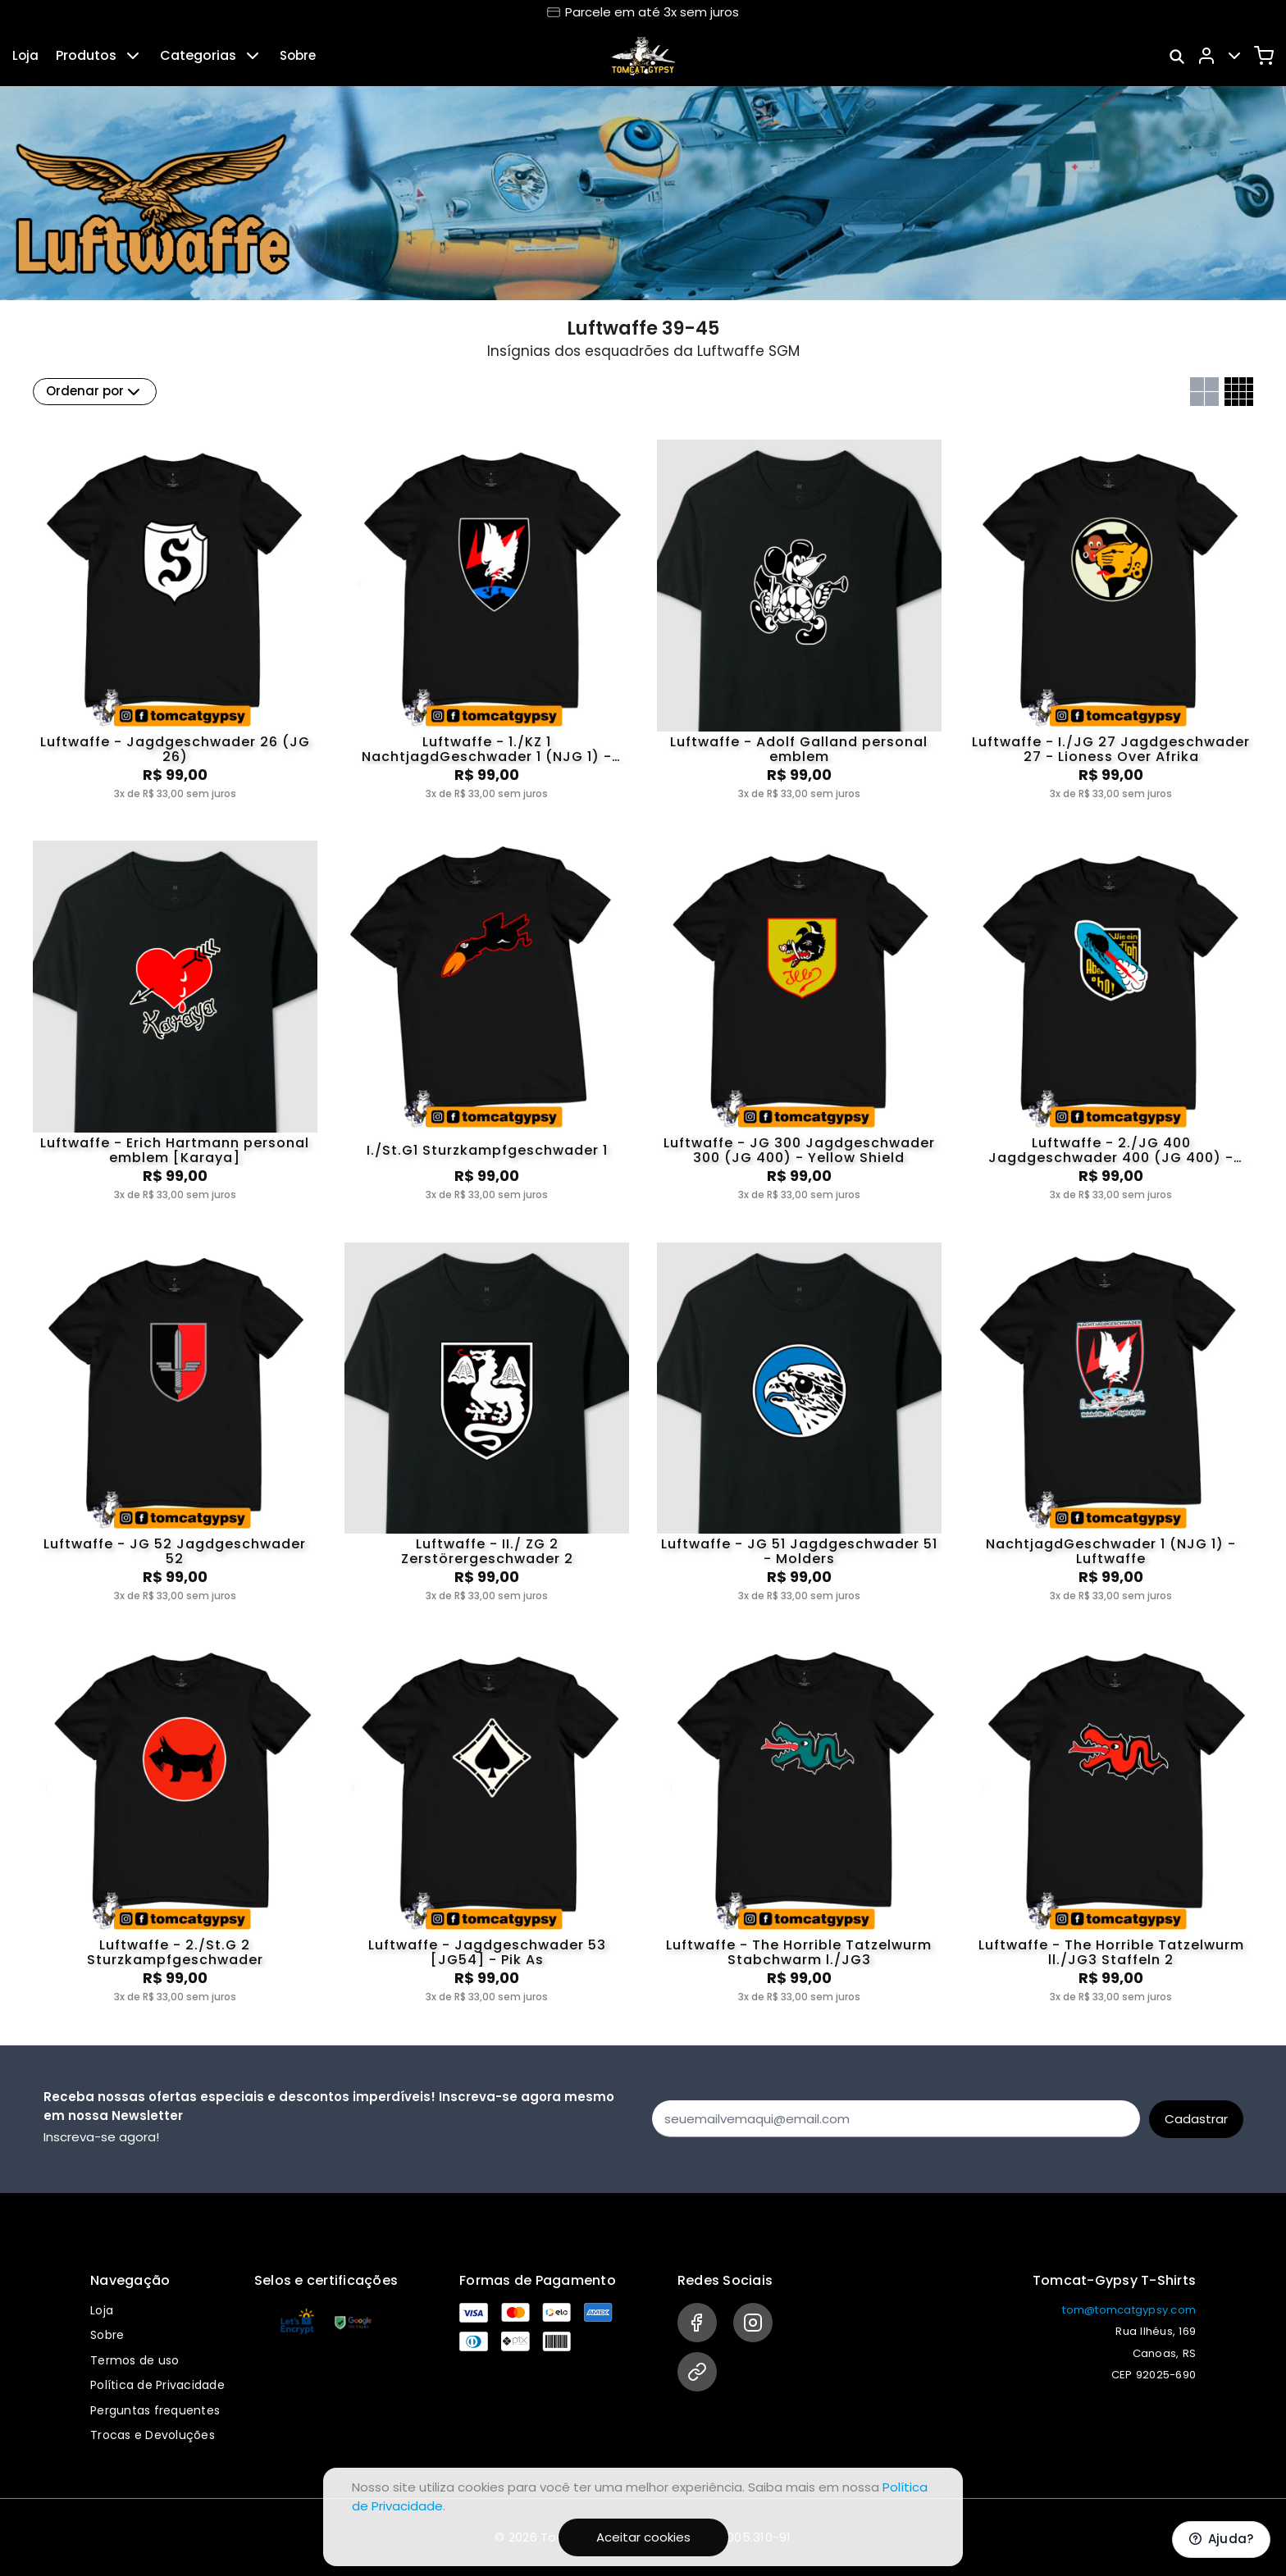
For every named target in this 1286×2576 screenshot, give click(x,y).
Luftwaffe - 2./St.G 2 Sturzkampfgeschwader (175, 1952)
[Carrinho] (1264, 56)
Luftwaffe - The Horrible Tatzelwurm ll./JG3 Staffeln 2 (1111, 1952)
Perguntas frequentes (155, 2410)
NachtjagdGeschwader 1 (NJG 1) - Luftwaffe (1111, 1551)
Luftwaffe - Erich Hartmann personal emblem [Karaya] (174, 1150)
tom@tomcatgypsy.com (1129, 2310)
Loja (25, 55)
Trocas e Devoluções (152, 2435)
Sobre (298, 55)
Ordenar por (95, 392)
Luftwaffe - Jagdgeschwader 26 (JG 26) (175, 749)
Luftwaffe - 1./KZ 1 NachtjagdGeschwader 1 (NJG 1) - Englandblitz (487, 749)
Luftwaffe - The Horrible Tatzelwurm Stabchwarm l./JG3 (799, 1952)
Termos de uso (134, 2360)
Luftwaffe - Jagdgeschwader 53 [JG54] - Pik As (487, 1952)
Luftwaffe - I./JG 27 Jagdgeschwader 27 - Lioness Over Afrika (1111, 749)
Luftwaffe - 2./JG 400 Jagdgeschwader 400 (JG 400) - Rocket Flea (1111, 1150)
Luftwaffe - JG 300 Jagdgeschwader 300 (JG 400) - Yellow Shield (799, 1150)
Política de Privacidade (157, 2385)
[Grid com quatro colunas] (1238, 391)
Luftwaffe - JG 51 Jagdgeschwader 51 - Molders (799, 1551)
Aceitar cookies (643, 2537)
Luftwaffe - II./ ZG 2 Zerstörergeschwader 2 (487, 1551)
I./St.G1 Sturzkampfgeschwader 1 (487, 1150)
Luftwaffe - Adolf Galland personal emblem (799, 749)
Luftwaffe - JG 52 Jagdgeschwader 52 (174, 1551)
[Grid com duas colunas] (1204, 391)
